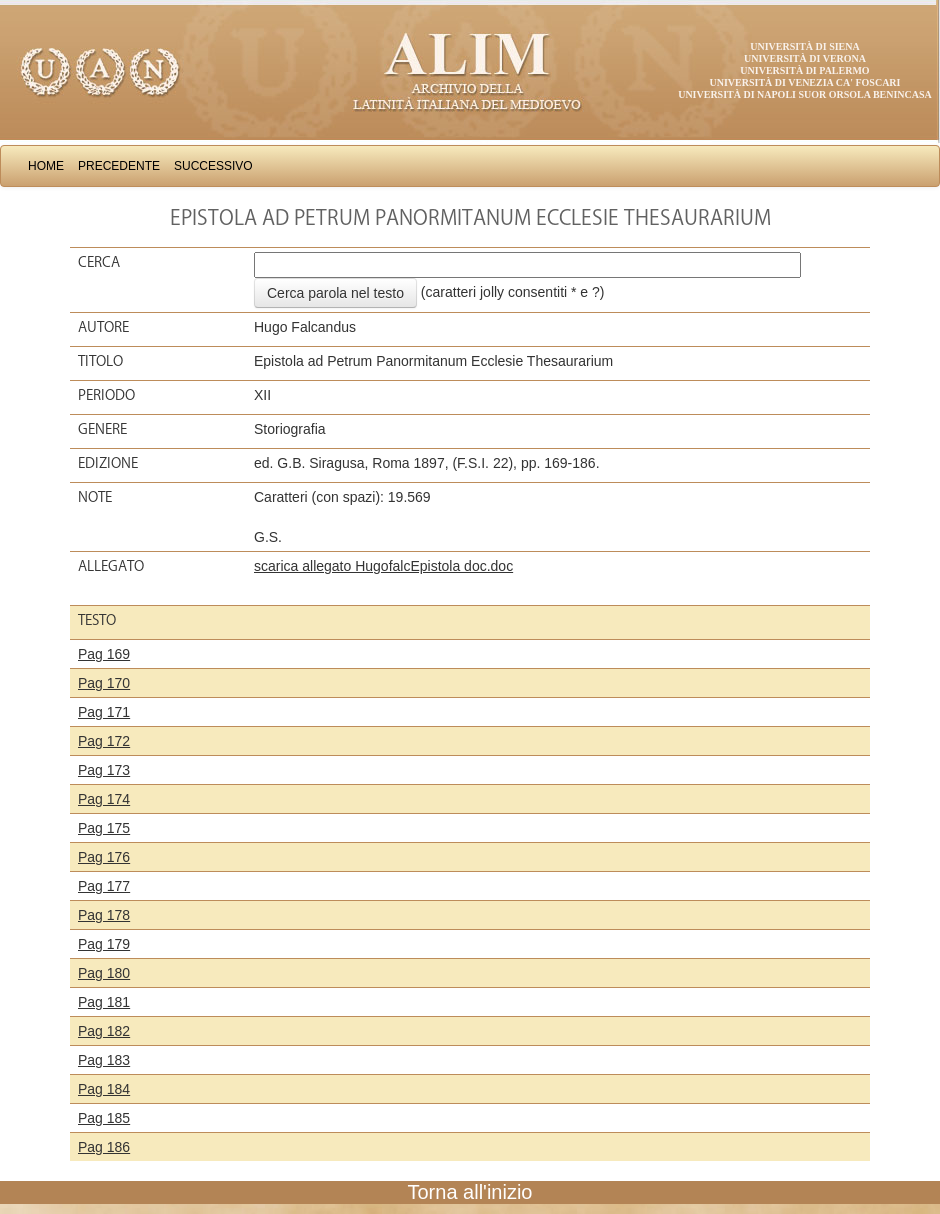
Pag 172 (104, 741)
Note (95, 497)
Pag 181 (104, 1002)
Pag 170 (104, 683)
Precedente (119, 166)
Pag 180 (104, 973)
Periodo (106, 395)
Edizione (108, 463)
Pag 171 (104, 712)
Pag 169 (104, 654)
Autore (103, 327)
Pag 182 (104, 1031)
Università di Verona (805, 58)
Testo (97, 620)
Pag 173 (104, 770)
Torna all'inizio (470, 1192)
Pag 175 (104, 828)
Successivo (213, 166)
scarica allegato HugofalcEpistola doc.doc (383, 566)
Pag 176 (104, 857)
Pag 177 (104, 886)
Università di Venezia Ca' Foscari (805, 82)
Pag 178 (104, 915)
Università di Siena (804, 46)
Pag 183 (104, 1060)
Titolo (100, 361)
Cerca (99, 262)
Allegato (111, 566)
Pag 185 (104, 1118)
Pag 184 (104, 1089)
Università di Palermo (804, 70)
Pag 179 (104, 944)
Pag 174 (104, 799)
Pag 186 (104, 1147)
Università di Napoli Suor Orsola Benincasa (805, 94)
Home (46, 166)
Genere (102, 429)
